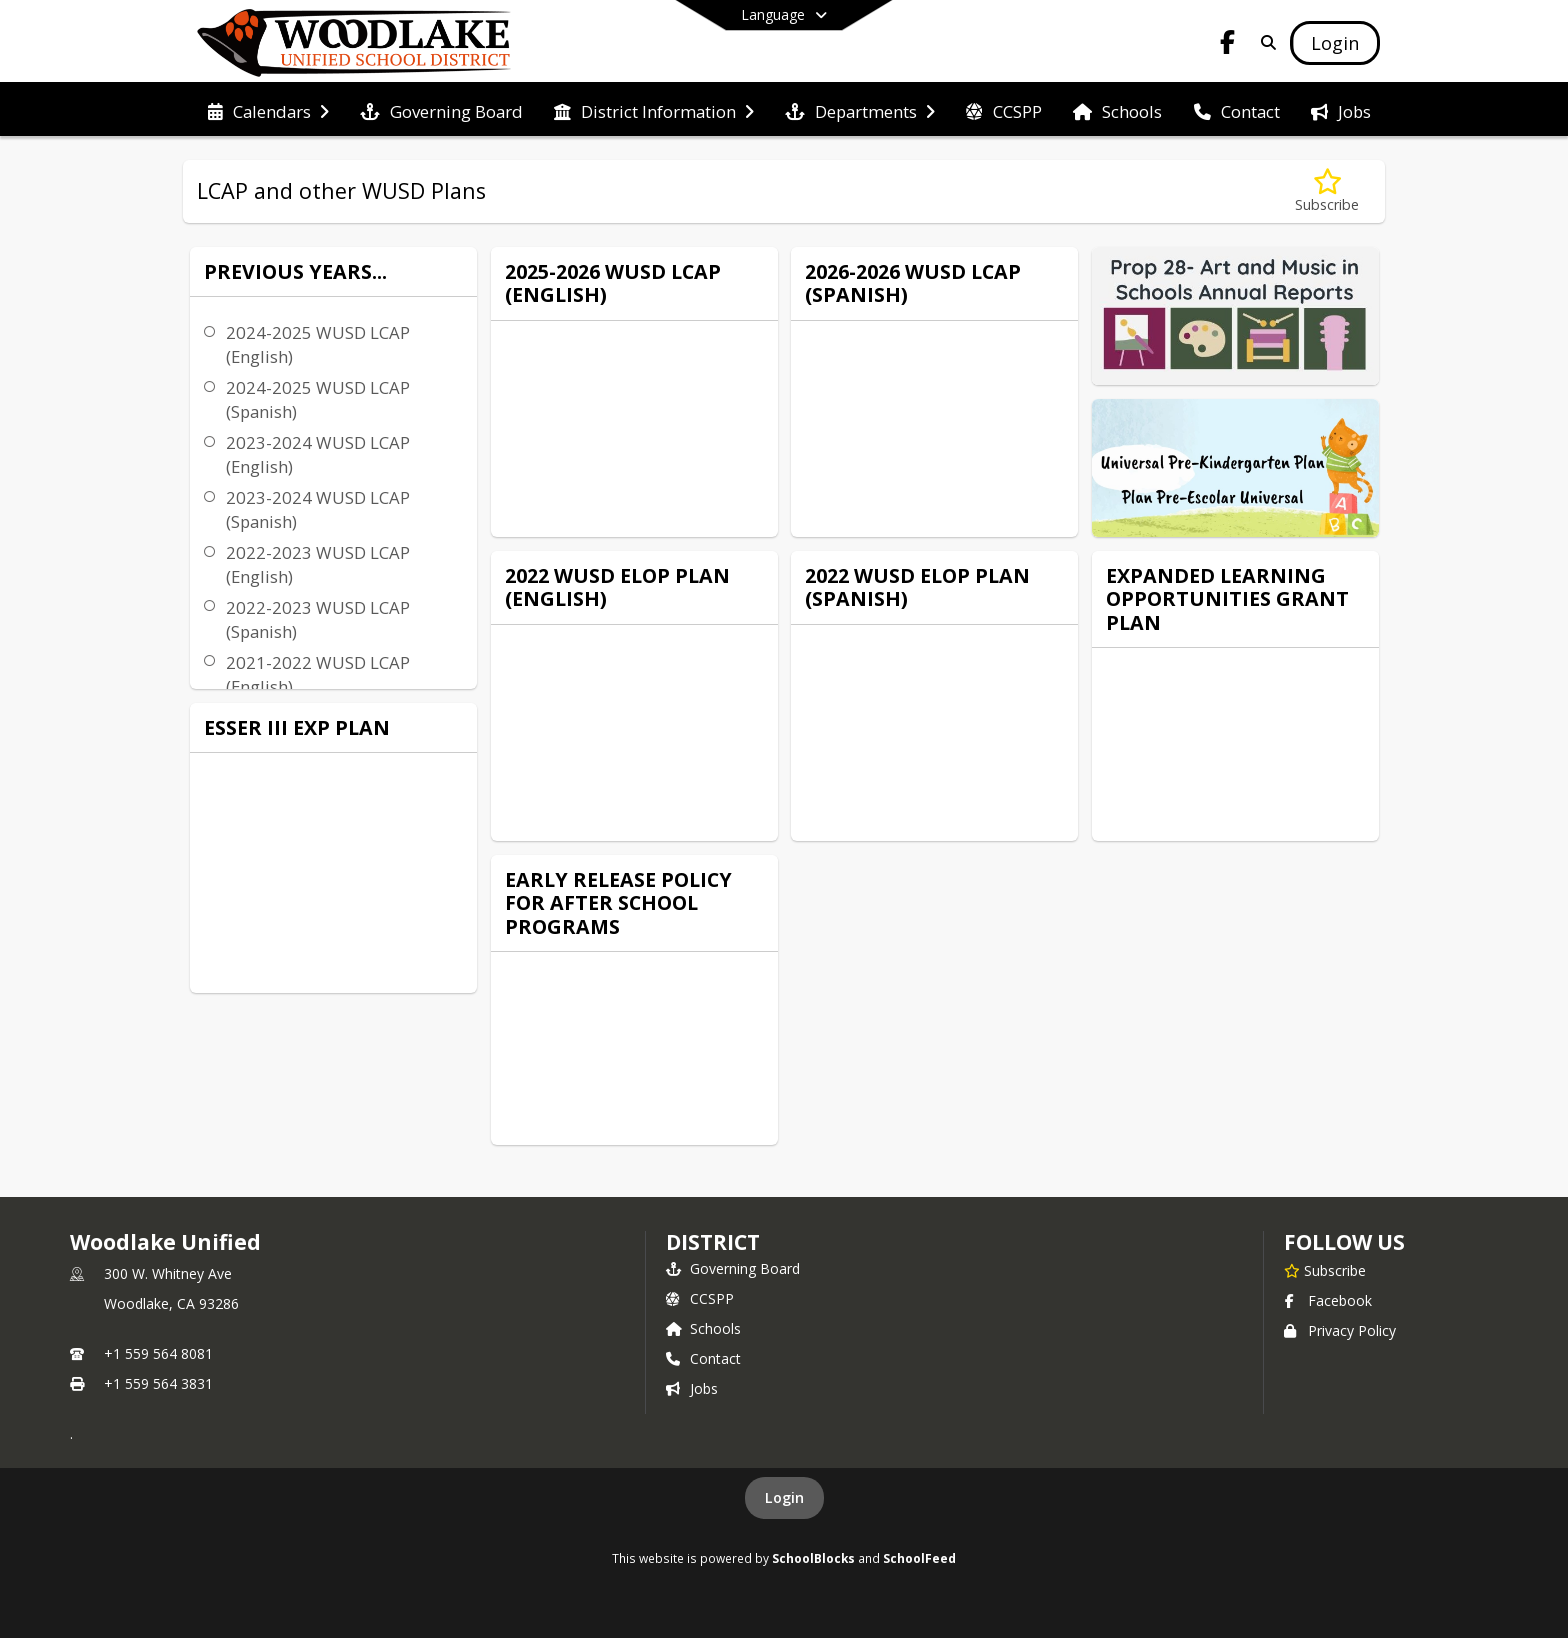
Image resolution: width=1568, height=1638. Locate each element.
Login (784, 1497)
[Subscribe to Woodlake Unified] (1325, 1270)
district (713, 1242)
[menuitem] (268, 110)
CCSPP (700, 1298)
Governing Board (733, 1268)
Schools (703, 1328)
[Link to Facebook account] (1228, 45)
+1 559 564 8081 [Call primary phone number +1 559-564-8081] (158, 1353)
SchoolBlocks (813, 1558)
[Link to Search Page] (1264, 42)
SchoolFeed (919, 1558)
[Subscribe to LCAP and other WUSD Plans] (1327, 191)
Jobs (692, 1388)
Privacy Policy (1340, 1330)
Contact (703, 1358)
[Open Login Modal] (1335, 43)
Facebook (1328, 1300)
